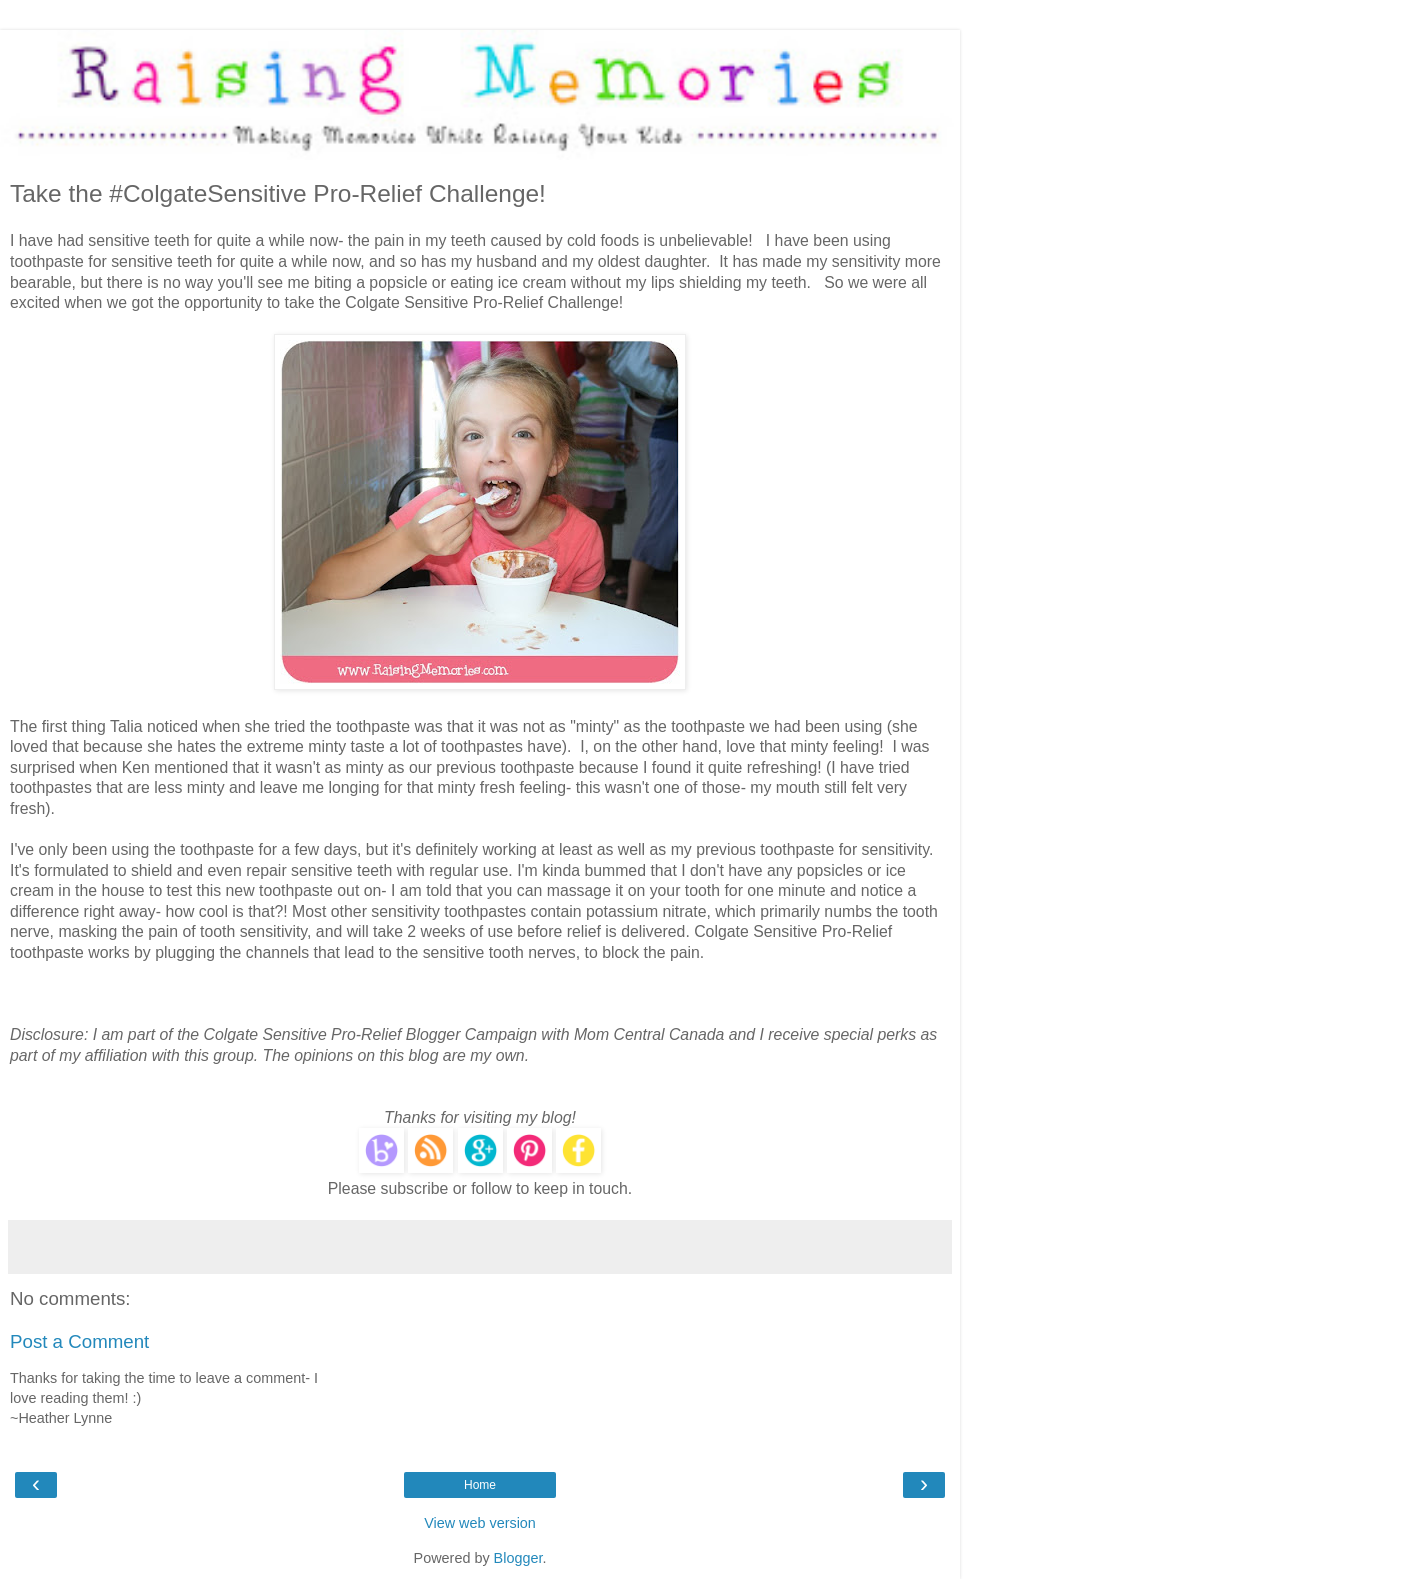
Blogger (518, 1558)
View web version (480, 1523)
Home (480, 1485)
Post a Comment (79, 1341)
